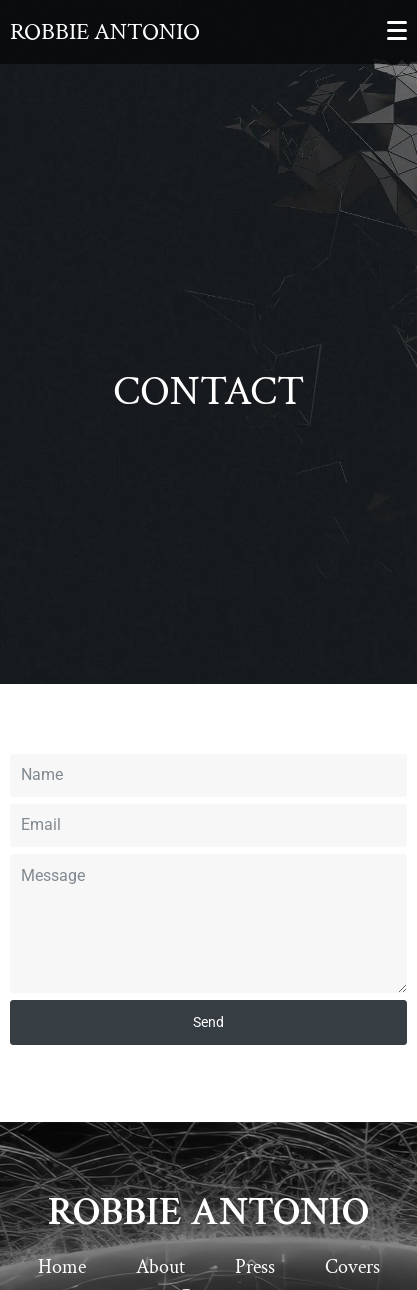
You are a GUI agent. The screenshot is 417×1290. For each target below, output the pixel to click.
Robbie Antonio (105, 31)
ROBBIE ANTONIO (208, 1212)
